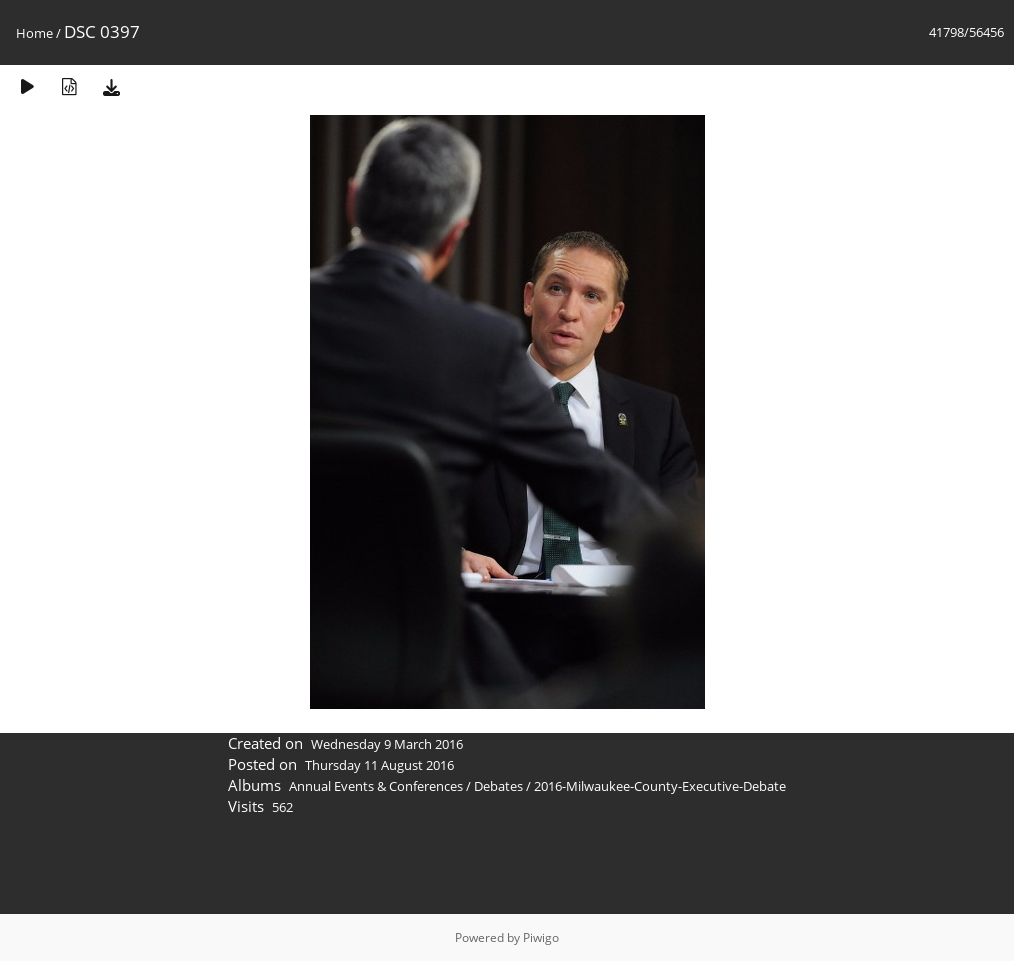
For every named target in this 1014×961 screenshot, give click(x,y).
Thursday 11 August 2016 (379, 765)
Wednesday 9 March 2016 (387, 744)
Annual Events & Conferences (376, 786)
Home (34, 33)
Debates (498, 786)
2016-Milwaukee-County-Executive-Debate (660, 786)
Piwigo (541, 937)
